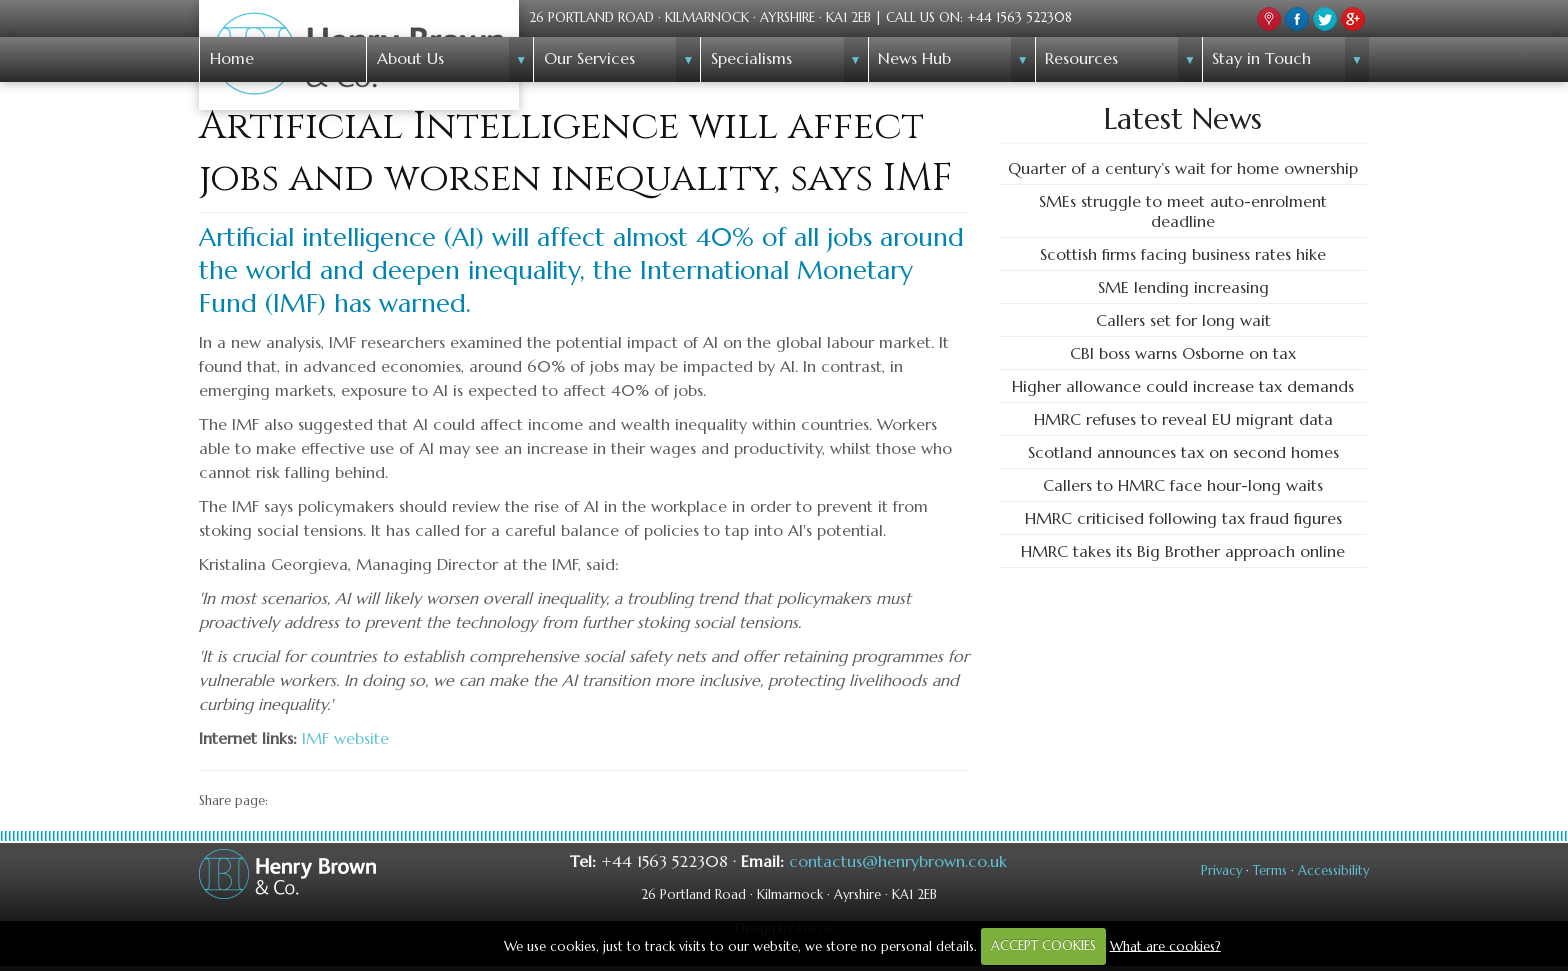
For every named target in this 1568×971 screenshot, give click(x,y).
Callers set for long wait (1183, 320)
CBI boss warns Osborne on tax (1183, 353)
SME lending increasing (1183, 287)
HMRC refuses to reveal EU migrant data (1183, 419)
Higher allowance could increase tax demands (1183, 386)
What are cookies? (1165, 945)
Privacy (1221, 871)
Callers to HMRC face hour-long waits (1183, 485)
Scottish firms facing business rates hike (1183, 254)
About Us (410, 58)
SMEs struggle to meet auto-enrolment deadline (1183, 211)
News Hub (914, 58)
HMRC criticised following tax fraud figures (1183, 518)
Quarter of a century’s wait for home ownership (1183, 168)
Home (232, 58)
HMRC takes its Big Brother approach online (1183, 551)
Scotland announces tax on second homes (1183, 452)
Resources (1081, 58)
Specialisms (751, 58)
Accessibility (1333, 871)
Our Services (589, 58)
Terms (1270, 871)
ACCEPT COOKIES (1043, 945)
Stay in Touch (1261, 58)
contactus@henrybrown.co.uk (898, 861)
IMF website (345, 738)
